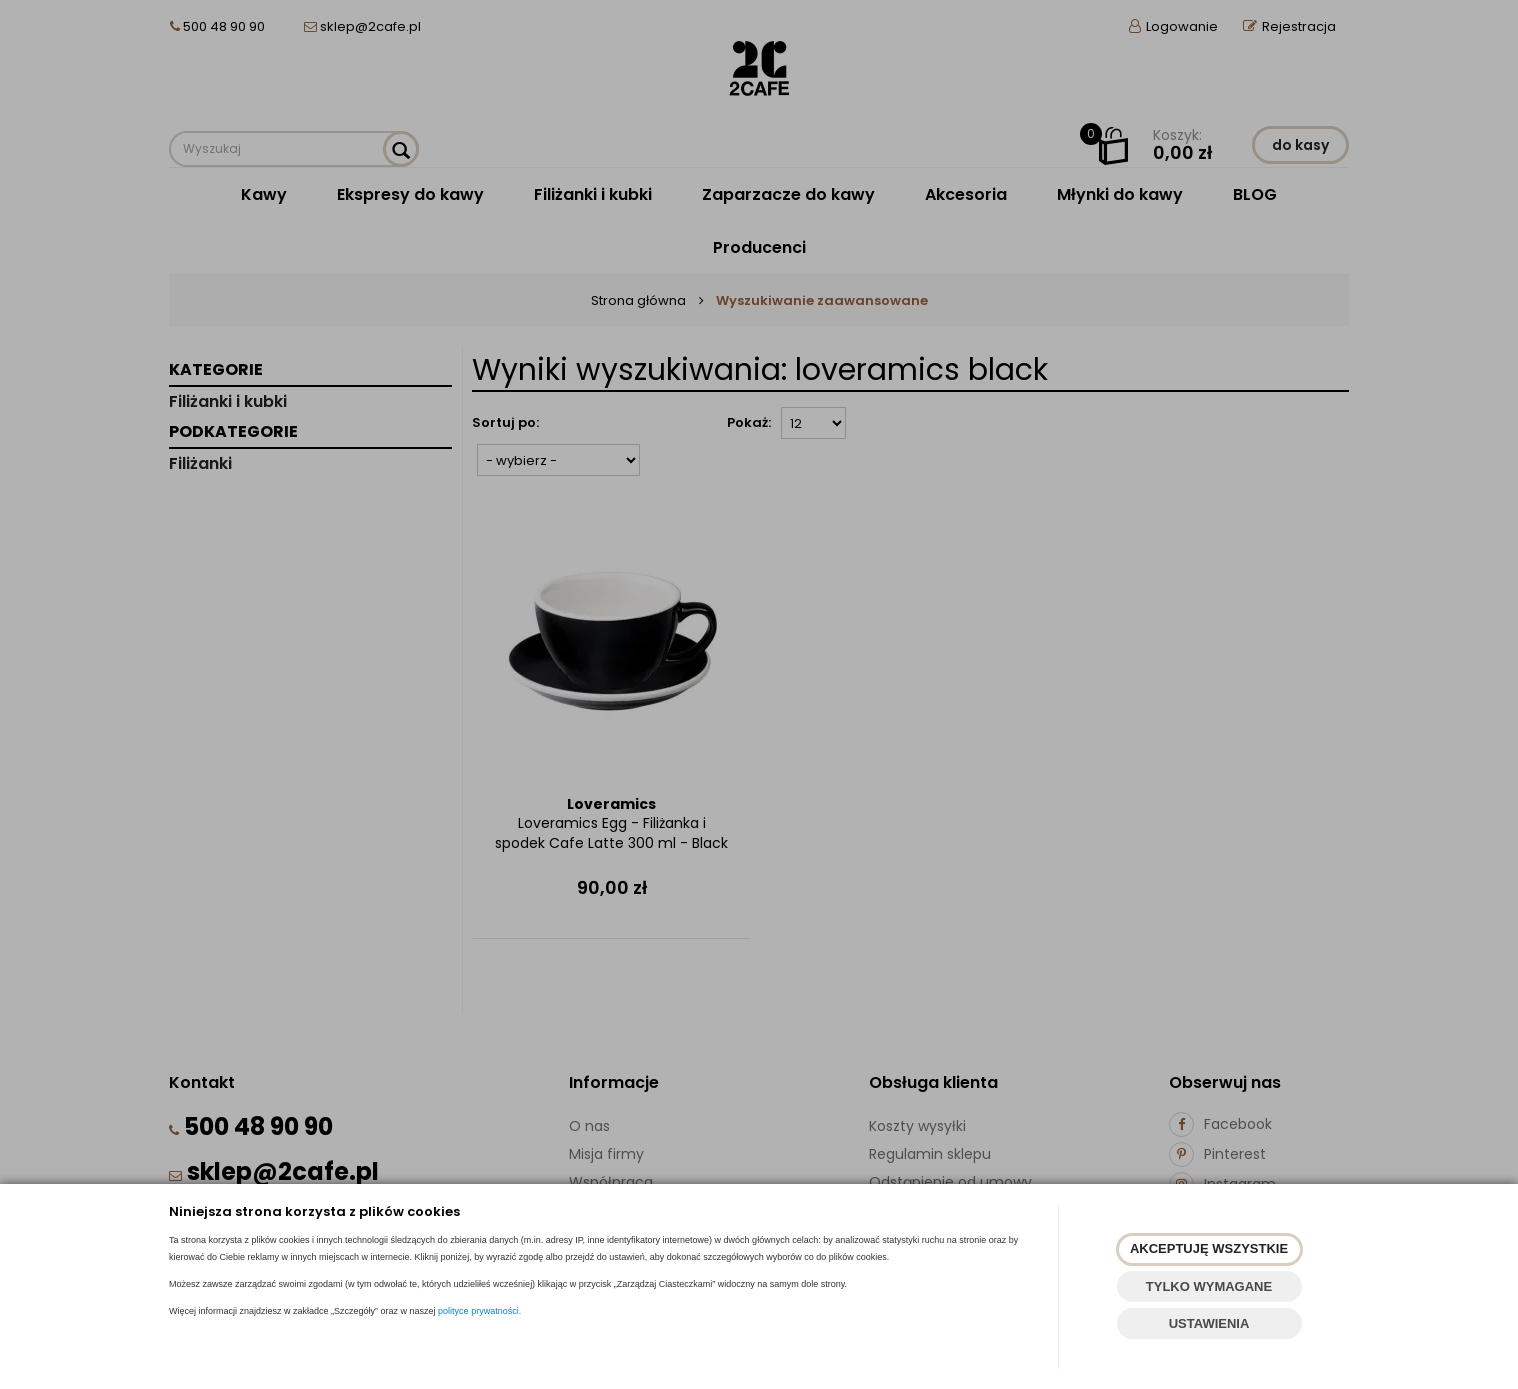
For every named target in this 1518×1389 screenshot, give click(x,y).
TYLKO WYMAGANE (1209, 1286)
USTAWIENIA (1209, 1323)
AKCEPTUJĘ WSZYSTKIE (1209, 1248)
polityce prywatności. (479, 1311)
